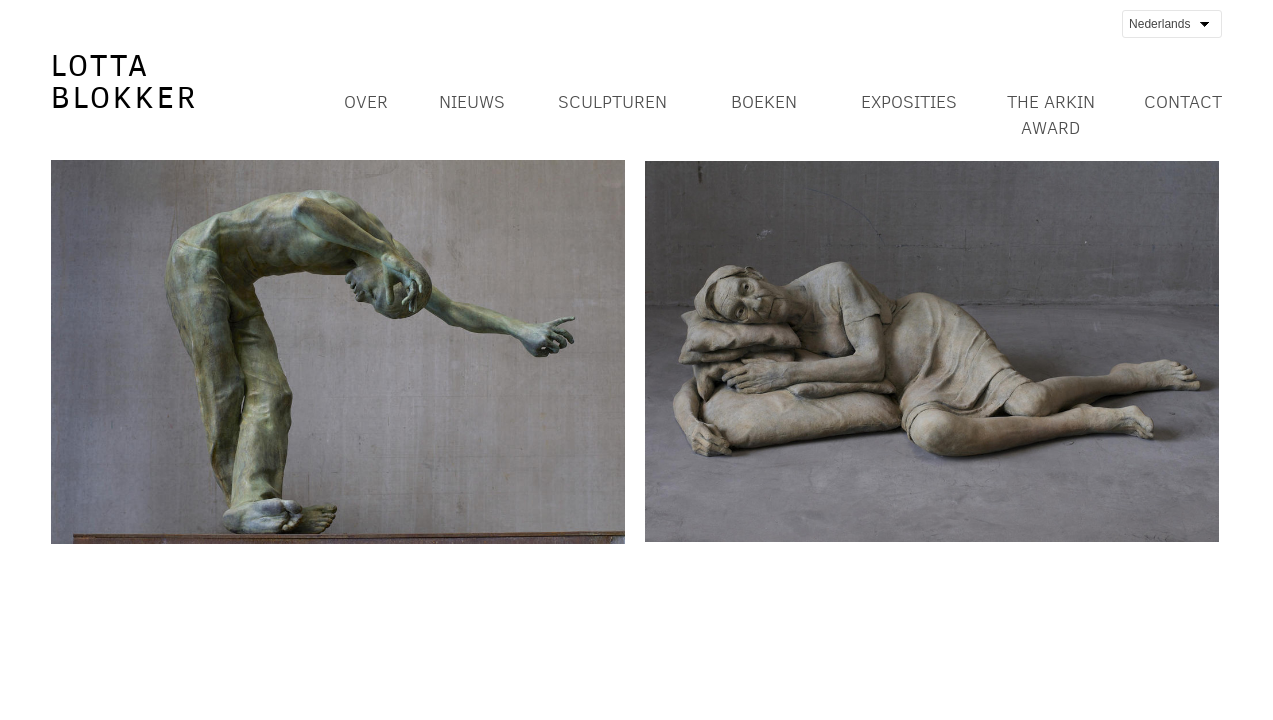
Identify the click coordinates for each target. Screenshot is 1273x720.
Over (366, 102)
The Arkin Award (1051, 115)
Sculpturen (612, 102)
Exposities (909, 102)
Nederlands (1168, 24)
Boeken (764, 102)
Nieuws (472, 102)
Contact (1183, 102)
